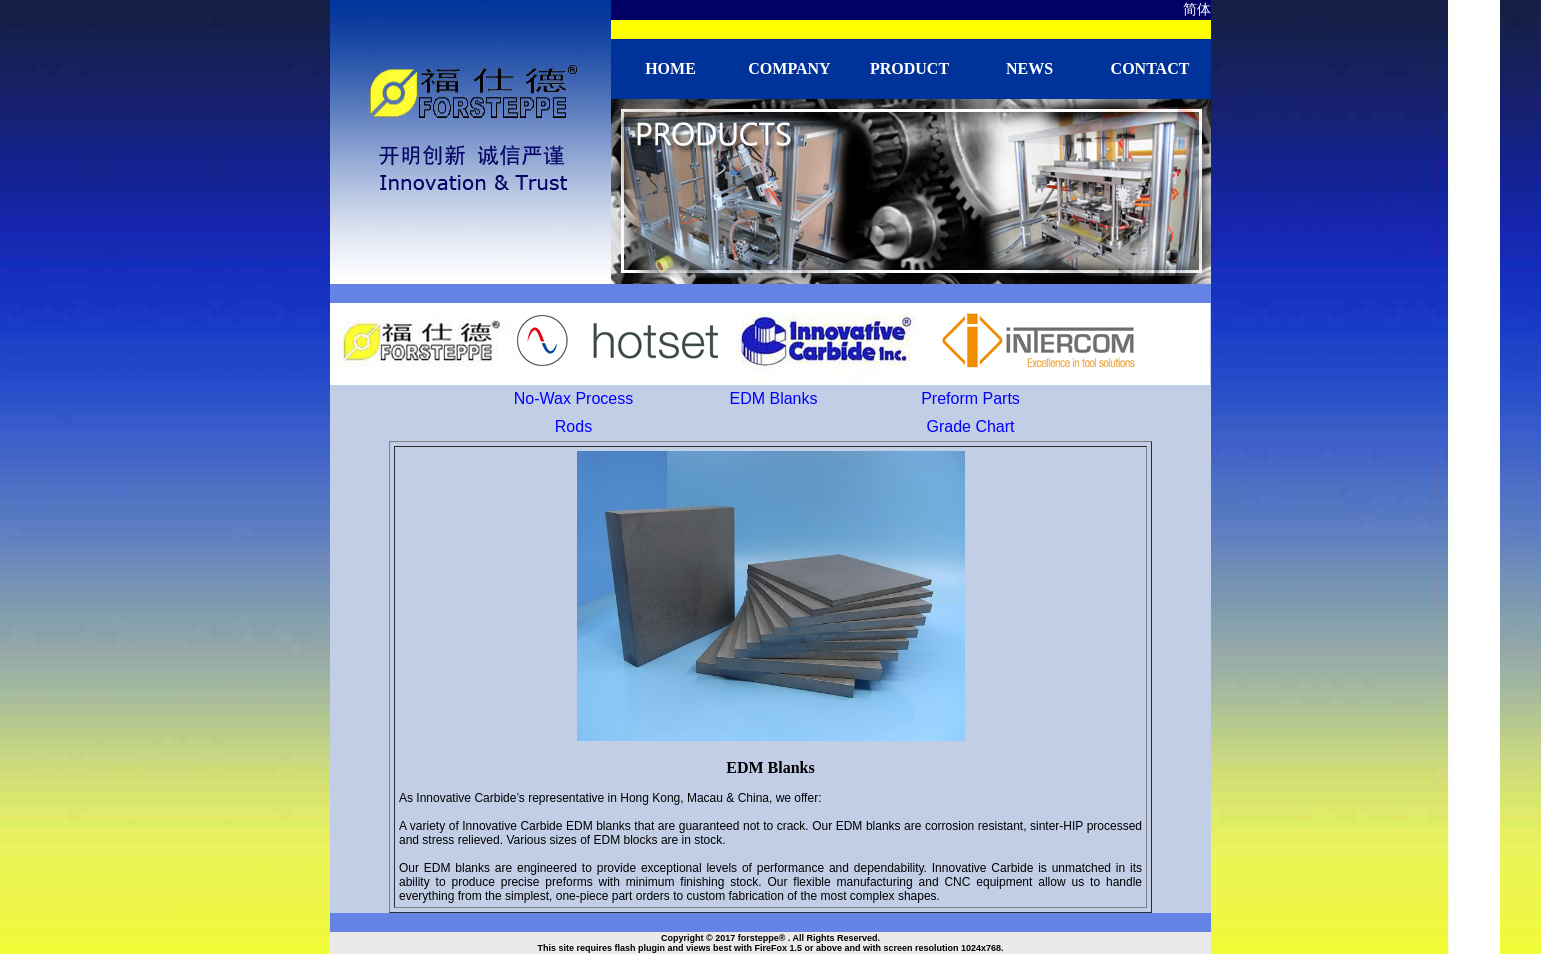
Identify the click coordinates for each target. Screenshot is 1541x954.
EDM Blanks (773, 398)
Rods (573, 426)
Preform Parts (970, 398)
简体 (1197, 9)
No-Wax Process (573, 398)
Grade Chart (970, 426)
